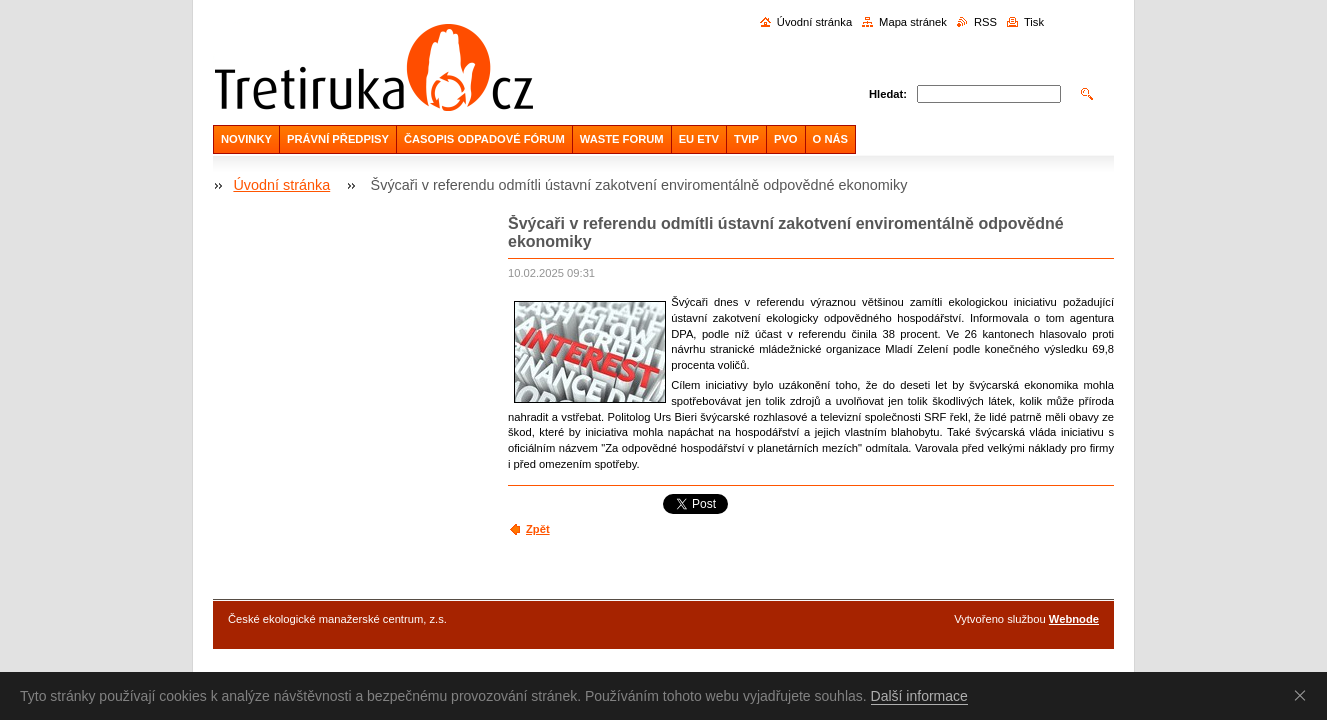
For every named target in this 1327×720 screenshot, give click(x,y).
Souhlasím (1304, 695)
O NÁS (830, 139)
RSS (985, 22)
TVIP (746, 139)
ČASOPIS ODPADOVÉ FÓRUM (484, 139)
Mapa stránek (913, 22)
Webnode (1074, 619)
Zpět (538, 529)
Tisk (1034, 22)
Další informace (919, 696)
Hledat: (888, 94)
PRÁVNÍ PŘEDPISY (338, 139)
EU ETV (699, 139)
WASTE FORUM (622, 139)
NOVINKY (246, 139)
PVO (786, 139)
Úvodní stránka (814, 22)
